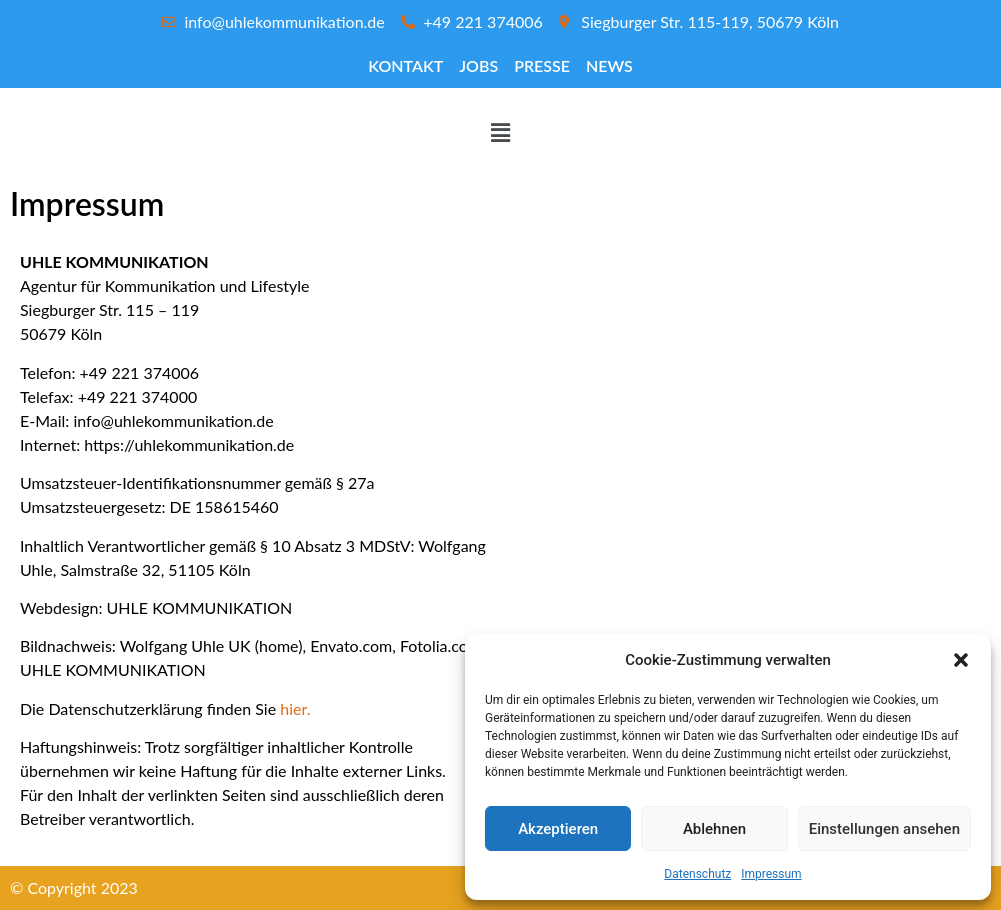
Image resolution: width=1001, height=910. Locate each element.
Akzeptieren (558, 829)
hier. (295, 708)
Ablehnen (714, 829)
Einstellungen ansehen (884, 829)
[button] (961, 660)
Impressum (771, 874)
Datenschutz (697, 874)
